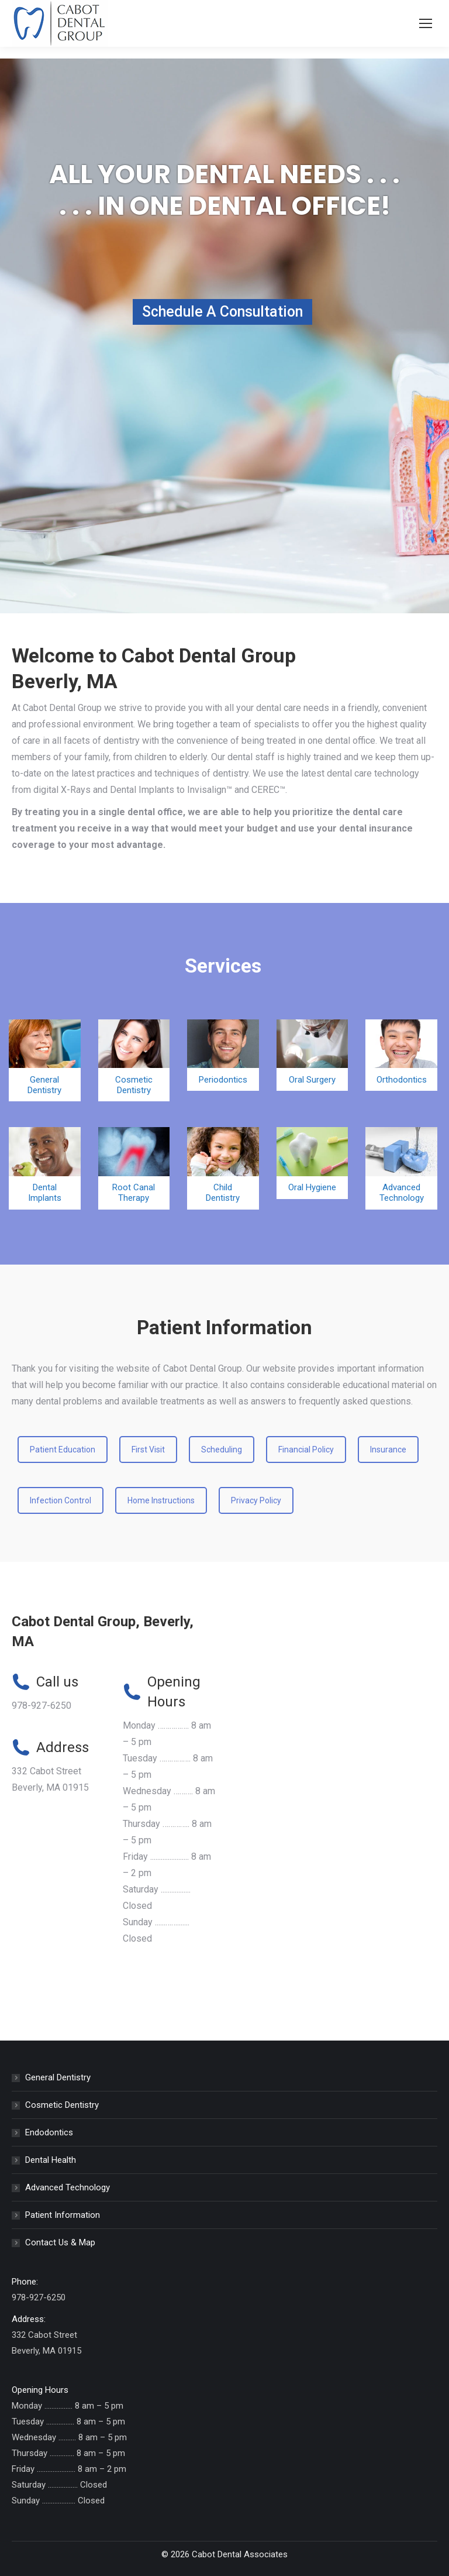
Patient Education (62, 1449)
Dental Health (50, 2160)
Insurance (388, 1449)
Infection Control (60, 1500)
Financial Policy (306, 1449)
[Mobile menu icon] (425, 23)
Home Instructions (161, 1500)
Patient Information (62, 2215)
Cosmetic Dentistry (62, 2105)
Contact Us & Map (60, 2242)
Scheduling (221, 1449)
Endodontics (49, 2132)
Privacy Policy (256, 1500)
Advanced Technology (67, 2187)
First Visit (148, 1449)
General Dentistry (58, 2077)
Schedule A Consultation (222, 311)
